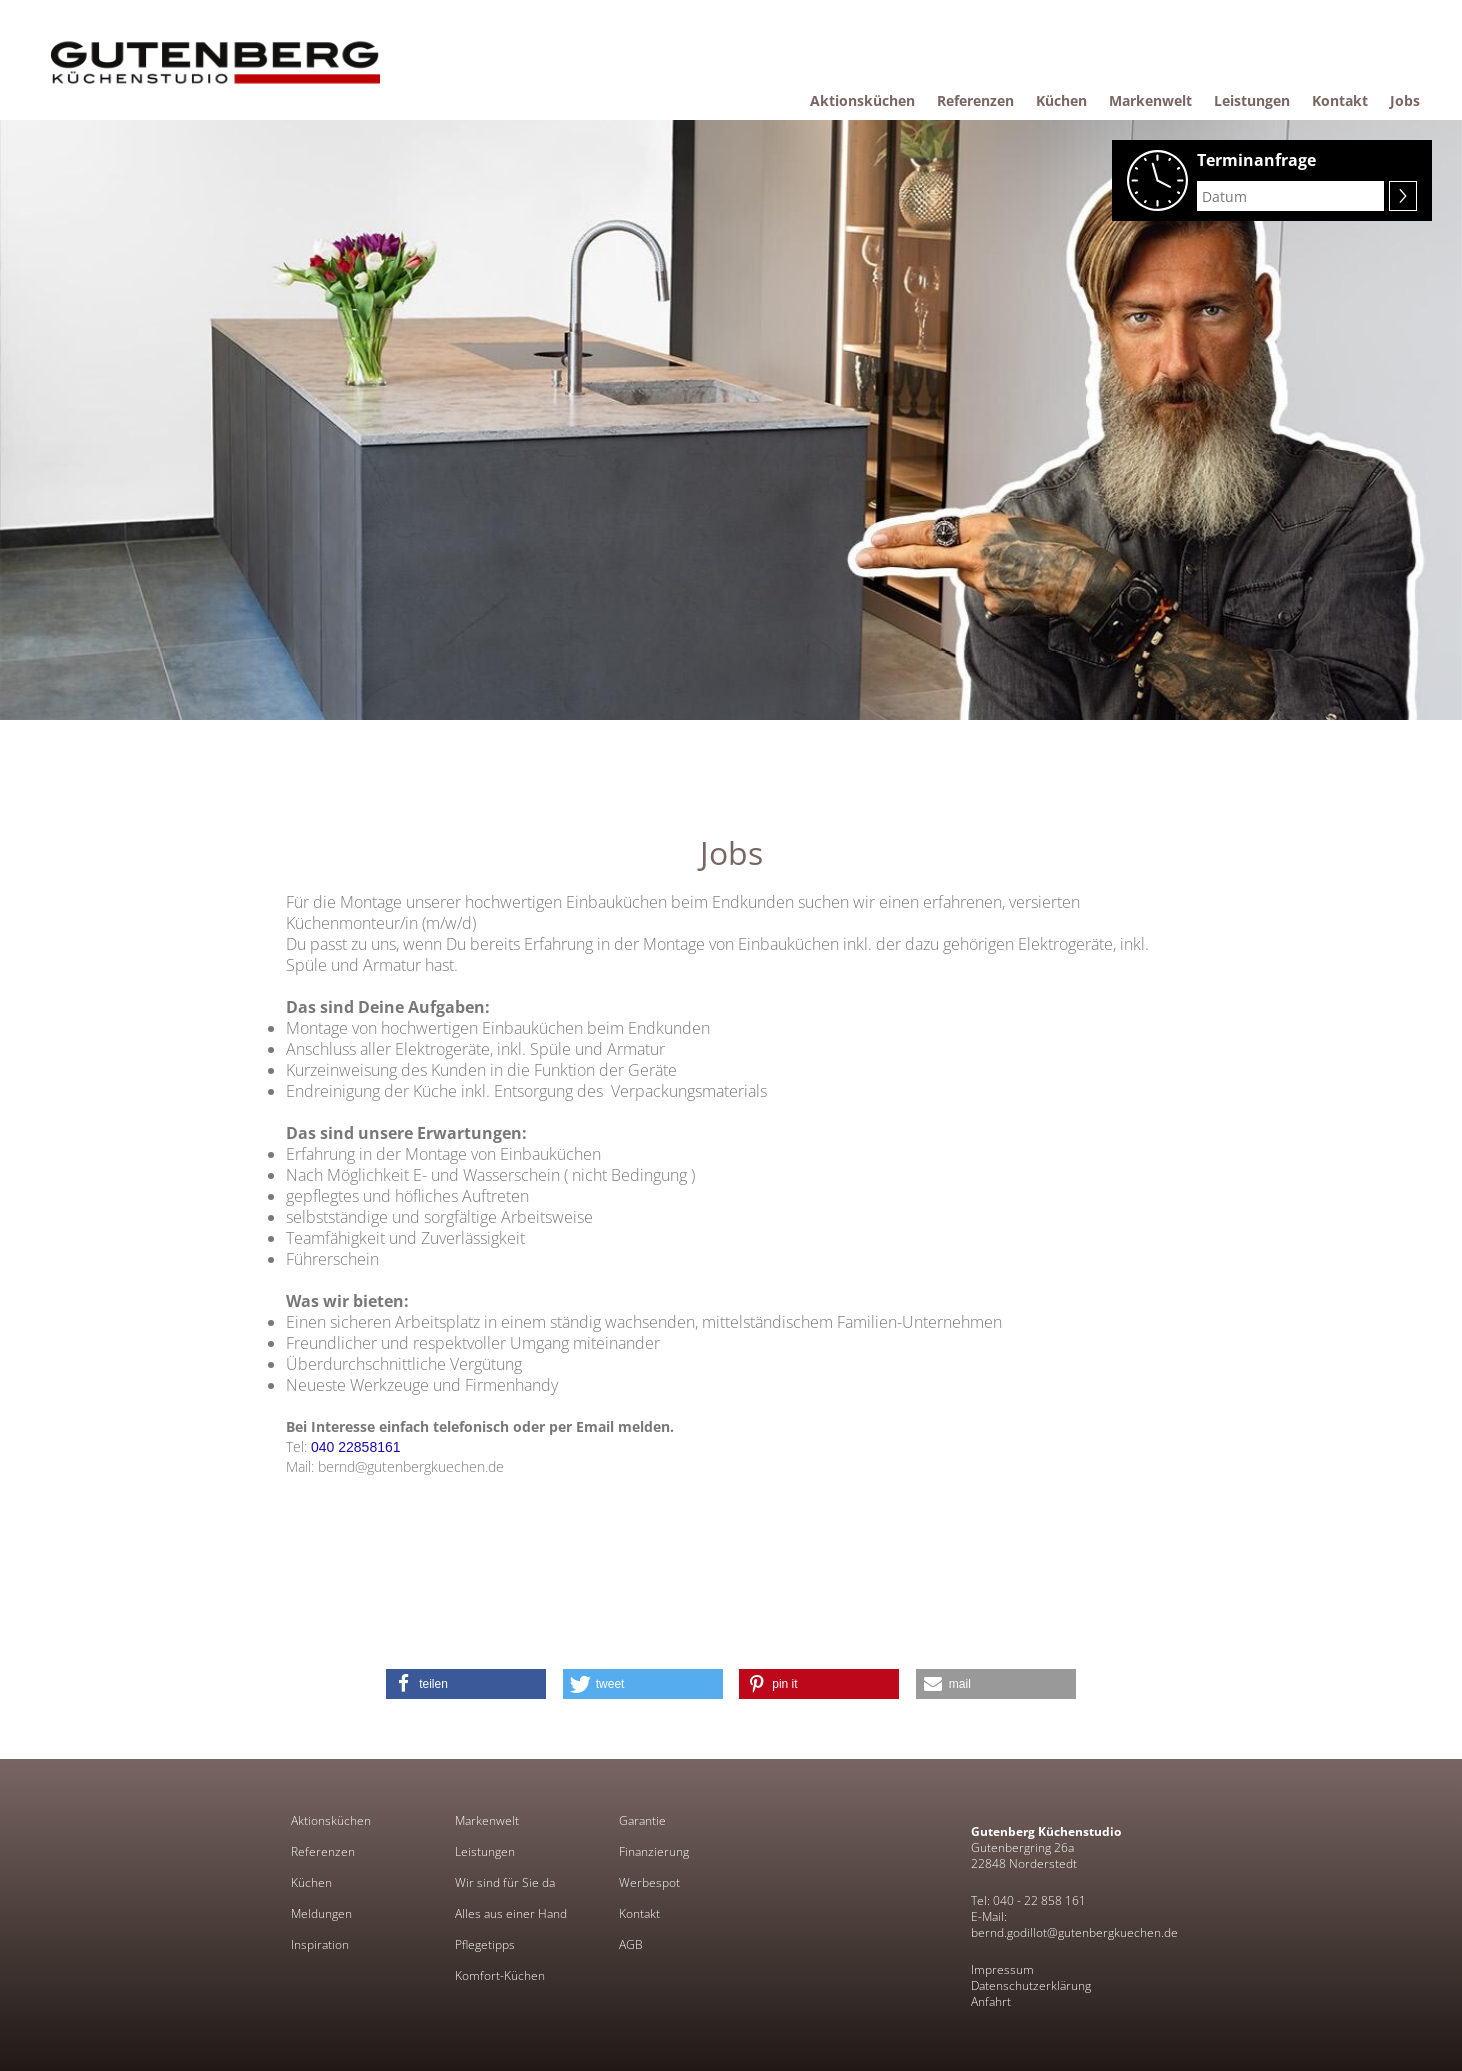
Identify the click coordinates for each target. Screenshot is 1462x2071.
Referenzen (323, 1852)
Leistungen (485, 1852)
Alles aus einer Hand (511, 1914)
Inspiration (320, 1945)
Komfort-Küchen (500, 1976)
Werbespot (649, 1883)
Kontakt (639, 1914)
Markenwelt (487, 1821)
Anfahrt (991, 2001)
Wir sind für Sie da (505, 1883)
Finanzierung (654, 1852)
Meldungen (321, 1914)
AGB (631, 1945)
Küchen (311, 1883)
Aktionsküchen (331, 1821)
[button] (466, 1684)
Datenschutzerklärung (1031, 1985)
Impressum (1002, 1969)
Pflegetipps (485, 1945)
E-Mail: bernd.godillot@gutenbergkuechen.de (1074, 1924)
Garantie (642, 1821)
